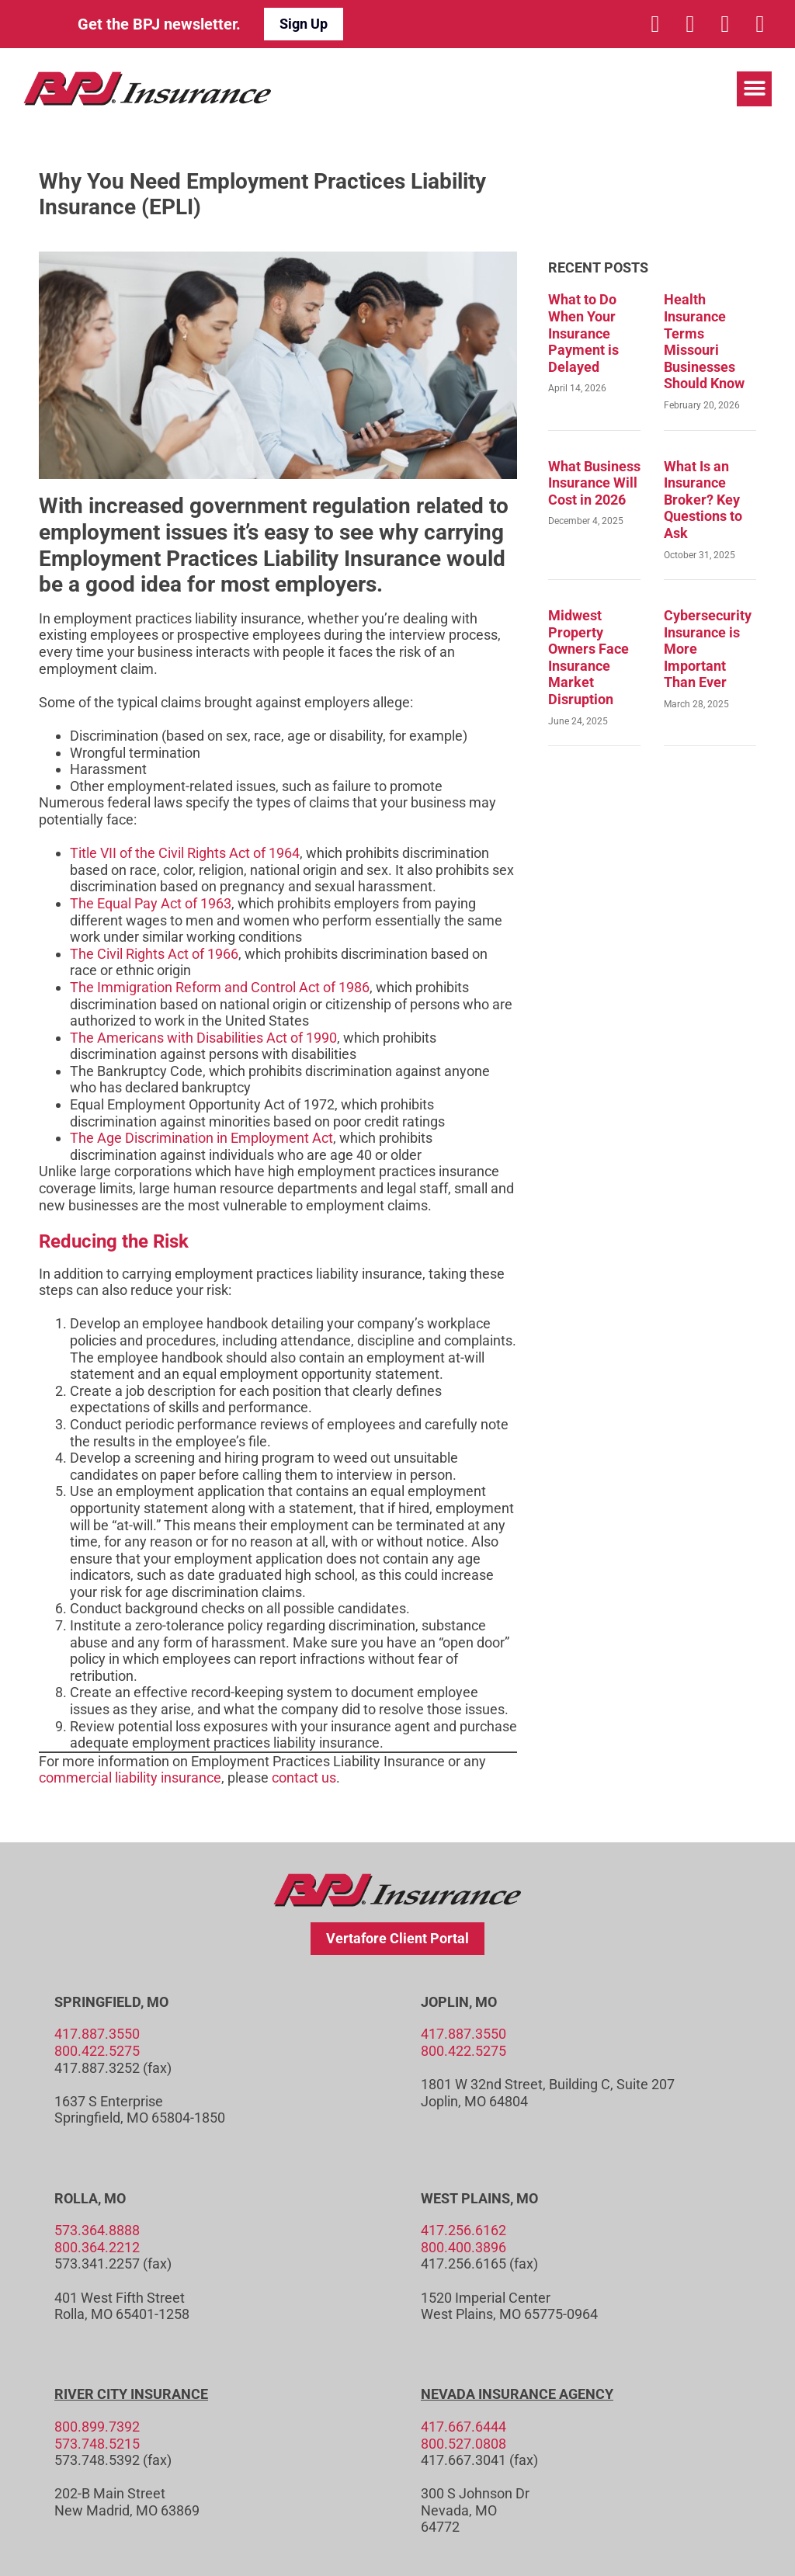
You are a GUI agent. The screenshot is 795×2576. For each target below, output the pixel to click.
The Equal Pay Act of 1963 (150, 903)
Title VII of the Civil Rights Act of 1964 (185, 853)
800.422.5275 (97, 2051)
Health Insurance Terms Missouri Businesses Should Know (704, 341)
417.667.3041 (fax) (479, 2460)
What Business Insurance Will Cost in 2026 (594, 483)
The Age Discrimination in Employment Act (201, 1138)
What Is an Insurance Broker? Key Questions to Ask (703, 499)
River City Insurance (131, 2394)
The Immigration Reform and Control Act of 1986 (220, 987)
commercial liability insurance (130, 1777)
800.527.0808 (463, 2443)
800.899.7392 (97, 2426)
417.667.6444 (463, 2426)
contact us (304, 1777)
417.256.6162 (463, 2230)
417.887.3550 (97, 2034)
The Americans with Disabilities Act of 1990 (203, 1037)
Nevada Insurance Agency (517, 2394)
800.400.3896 (463, 2247)
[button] (754, 88)
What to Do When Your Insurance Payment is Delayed (583, 332)
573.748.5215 (97, 2443)
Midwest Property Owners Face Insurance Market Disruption (588, 657)
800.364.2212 (97, 2247)
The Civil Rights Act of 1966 (154, 954)
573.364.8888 (97, 2230)
